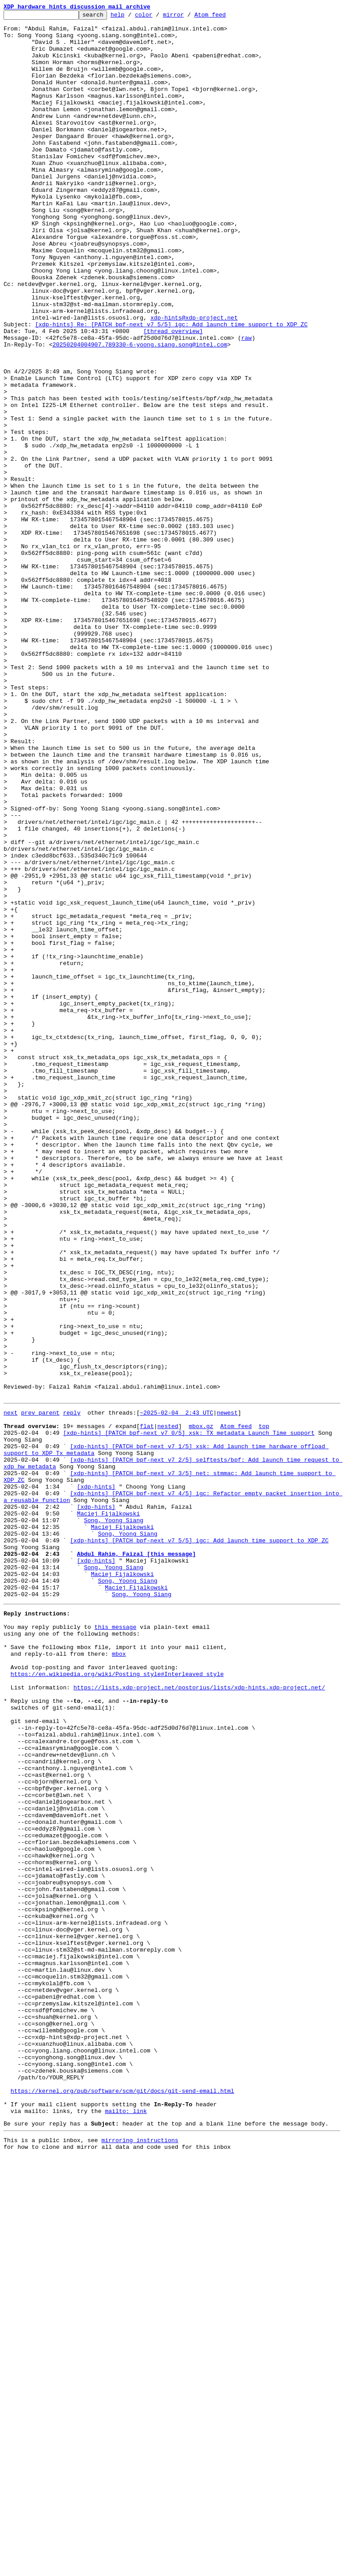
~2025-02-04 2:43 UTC (176, 1691)
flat (147, 1707)
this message (116, 1945)
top (263, 1707)
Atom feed (224, 17)
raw (246, 403)
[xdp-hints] (96, 1779)
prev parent (40, 1691)
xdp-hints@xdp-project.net (194, 379)
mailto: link (126, 2526)
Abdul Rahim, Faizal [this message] (136, 1860)
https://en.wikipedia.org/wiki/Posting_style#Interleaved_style (117, 2002)
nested (167, 1707)
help (131, 17)
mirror (187, 17)
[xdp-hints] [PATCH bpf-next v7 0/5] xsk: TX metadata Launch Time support (189, 1715)
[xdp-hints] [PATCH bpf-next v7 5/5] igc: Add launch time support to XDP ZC (199, 1844)
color (157, 17)
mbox (119, 1978)
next (10, 1691)
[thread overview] (173, 395)
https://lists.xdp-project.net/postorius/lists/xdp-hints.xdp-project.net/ (199, 2018)
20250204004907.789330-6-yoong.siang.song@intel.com (139, 411)
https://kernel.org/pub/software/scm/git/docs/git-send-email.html (122, 2502)
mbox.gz (201, 1707)
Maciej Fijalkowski (108, 1812)
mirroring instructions (139, 2558)
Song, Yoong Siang (113, 1820)
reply (72, 1691)
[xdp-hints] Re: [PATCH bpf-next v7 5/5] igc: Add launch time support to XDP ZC (171, 387)
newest (227, 1691)
